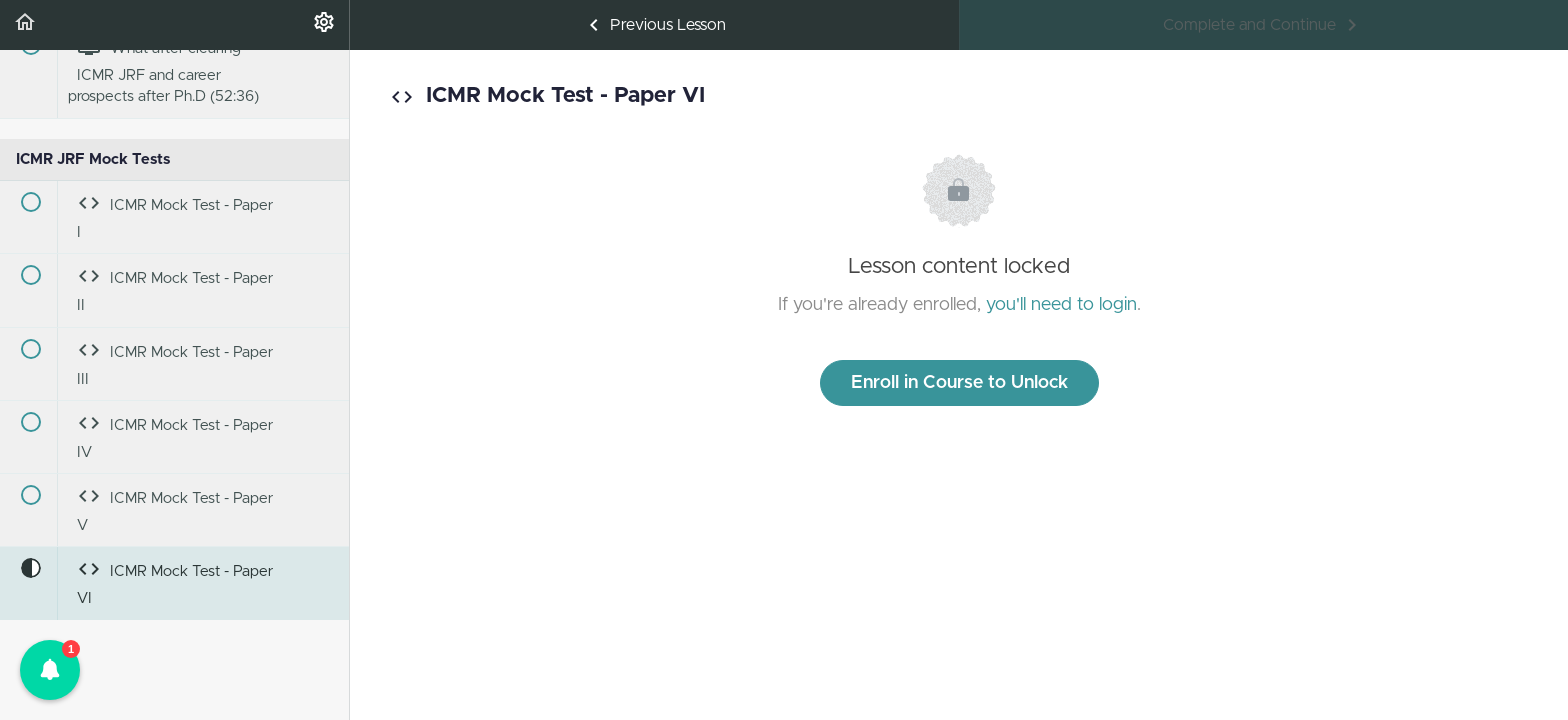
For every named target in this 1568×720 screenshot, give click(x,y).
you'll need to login (1061, 305)
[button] (25, 25)
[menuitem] (324, 25)
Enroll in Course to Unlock (959, 383)
